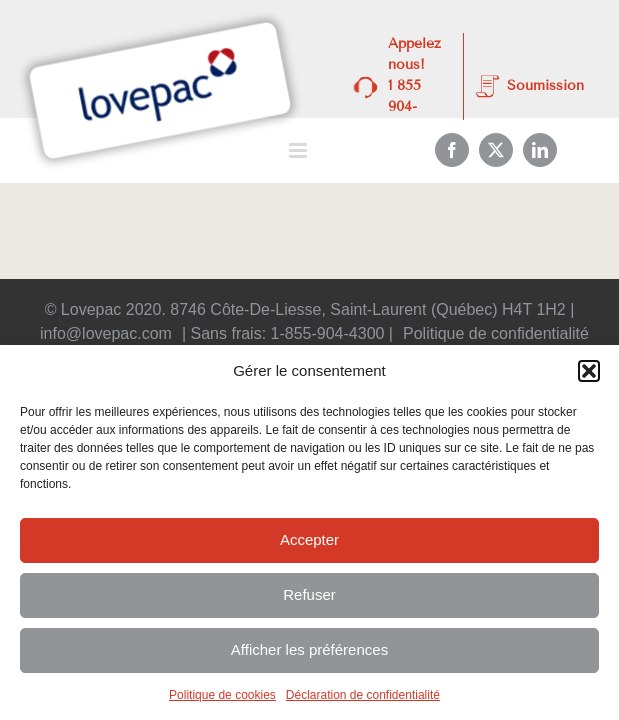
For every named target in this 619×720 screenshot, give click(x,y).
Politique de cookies (222, 695)
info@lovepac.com (106, 333)
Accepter (309, 539)
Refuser (309, 594)
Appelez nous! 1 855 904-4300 (414, 85)
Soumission (545, 85)
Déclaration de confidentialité (363, 695)
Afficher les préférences (309, 649)
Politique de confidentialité (496, 333)
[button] (589, 371)
